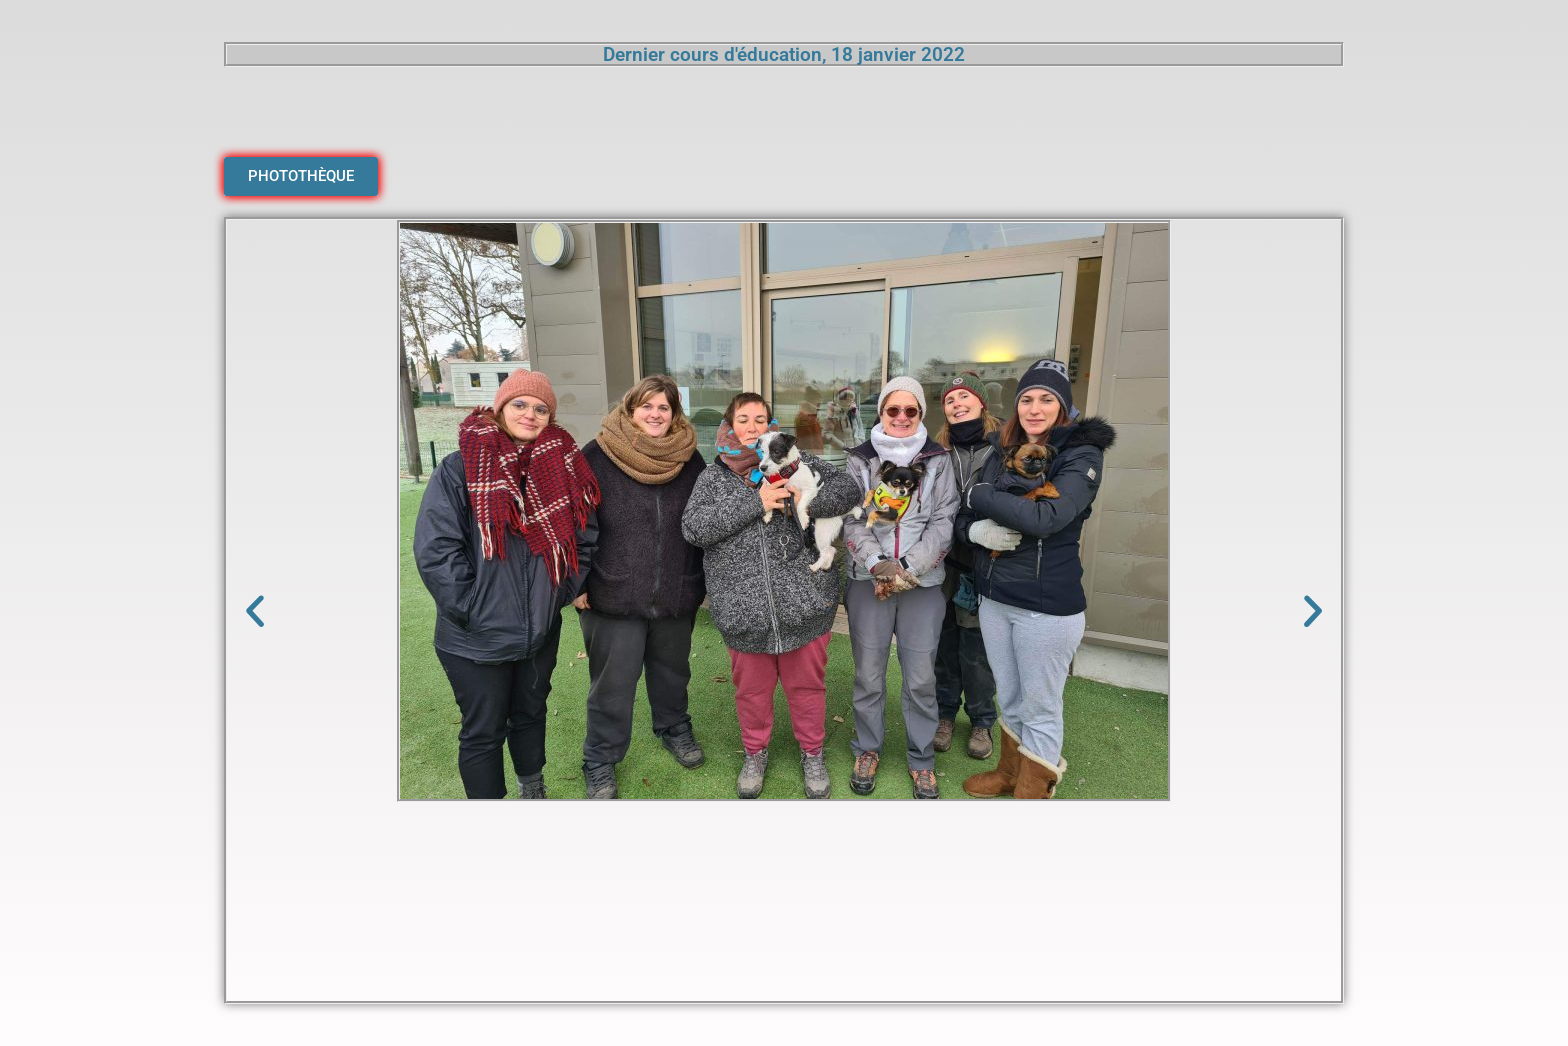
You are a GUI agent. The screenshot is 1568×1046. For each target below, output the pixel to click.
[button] (255, 611)
